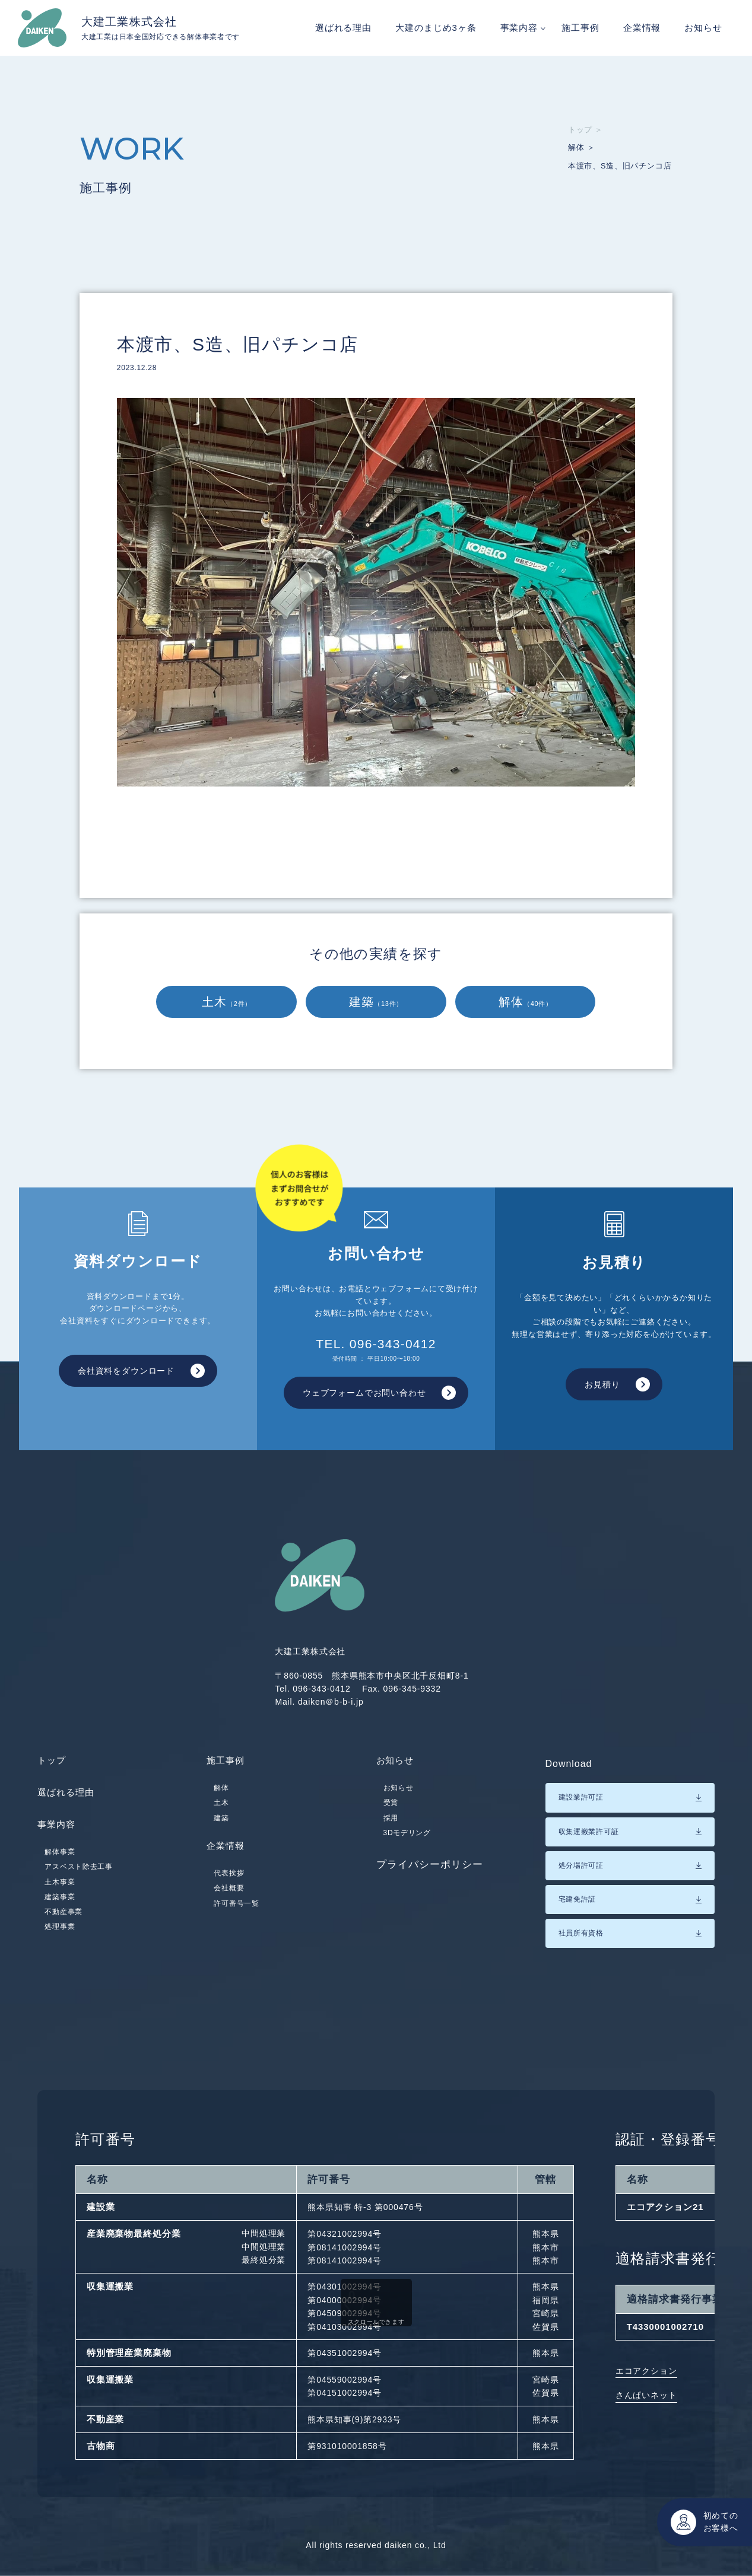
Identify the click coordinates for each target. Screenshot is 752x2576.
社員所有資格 (581, 1933)
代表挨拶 (229, 1888)
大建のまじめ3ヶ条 (435, 28)
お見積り (599, 1384)
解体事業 (60, 1863)
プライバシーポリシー (429, 1872)
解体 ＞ (575, 149)
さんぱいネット (646, 2395)
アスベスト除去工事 (78, 1878)
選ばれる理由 (343, 28)
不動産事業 (64, 1923)
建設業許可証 (581, 1797)
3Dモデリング (407, 1840)
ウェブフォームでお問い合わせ (361, 1392)
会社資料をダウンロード (123, 1370)
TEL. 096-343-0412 (376, 1350)
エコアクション (646, 2371)
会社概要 (229, 1903)
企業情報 (642, 28)
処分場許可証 (581, 1865)
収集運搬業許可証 (589, 1831)
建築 (376, 1001)
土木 (227, 1001)
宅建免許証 (577, 1899)
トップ (53, 1764)
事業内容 (519, 28)
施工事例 (580, 28)
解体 (526, 1001)
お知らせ (703, 28)
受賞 (390, 1810)
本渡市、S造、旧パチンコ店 (616, 169)
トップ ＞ (580, 130)
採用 (390, 1825)
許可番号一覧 (236, 1918)
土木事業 (60, 1893)
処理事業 (60, 1938)
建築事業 (60, 1908)
